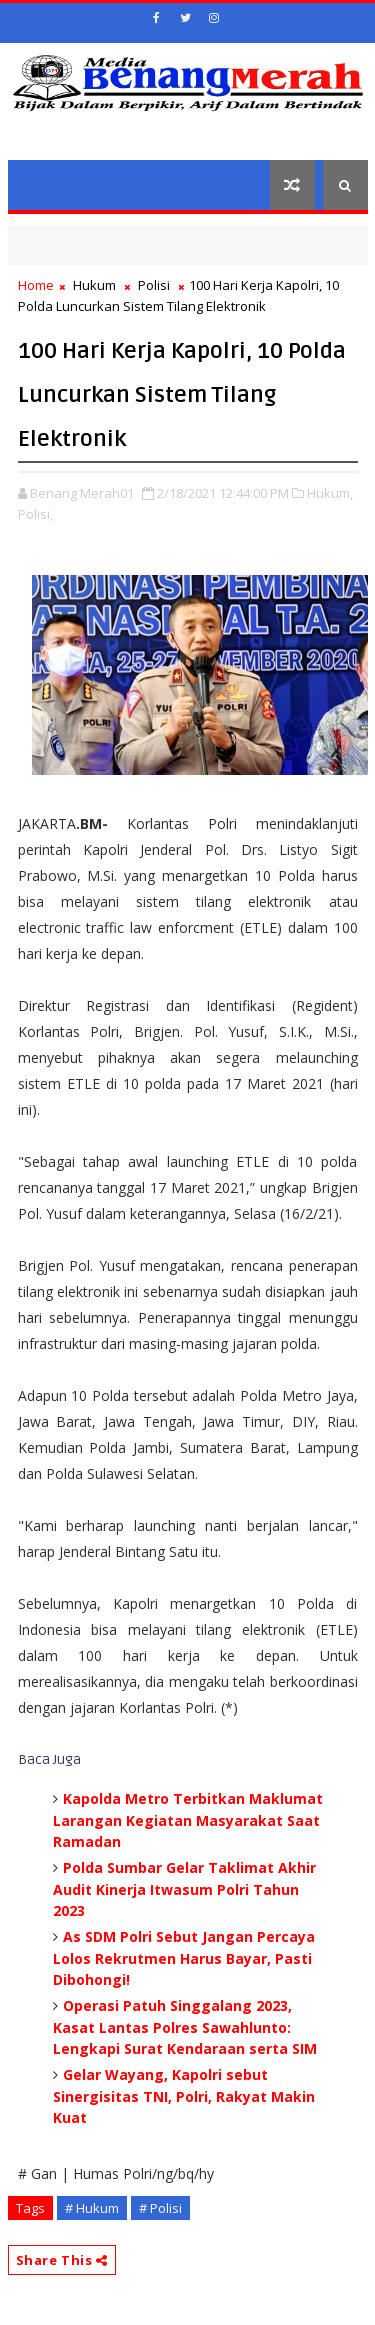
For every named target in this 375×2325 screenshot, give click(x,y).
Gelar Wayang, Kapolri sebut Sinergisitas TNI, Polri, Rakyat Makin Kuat (184, 2096)
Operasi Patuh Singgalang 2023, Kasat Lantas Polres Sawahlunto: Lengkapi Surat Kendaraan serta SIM (185, 2027)
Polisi (154, 285)
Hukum (94, 285)
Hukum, (330, 493)
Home (36, 285)
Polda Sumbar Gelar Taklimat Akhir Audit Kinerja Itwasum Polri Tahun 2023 (184, 1889)
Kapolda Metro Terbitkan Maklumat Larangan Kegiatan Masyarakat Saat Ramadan (188, 1820)
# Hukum (92, 2208)
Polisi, (35, 514)
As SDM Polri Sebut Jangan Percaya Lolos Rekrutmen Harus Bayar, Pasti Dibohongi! (184, 1958)
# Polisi (160, 2208)
